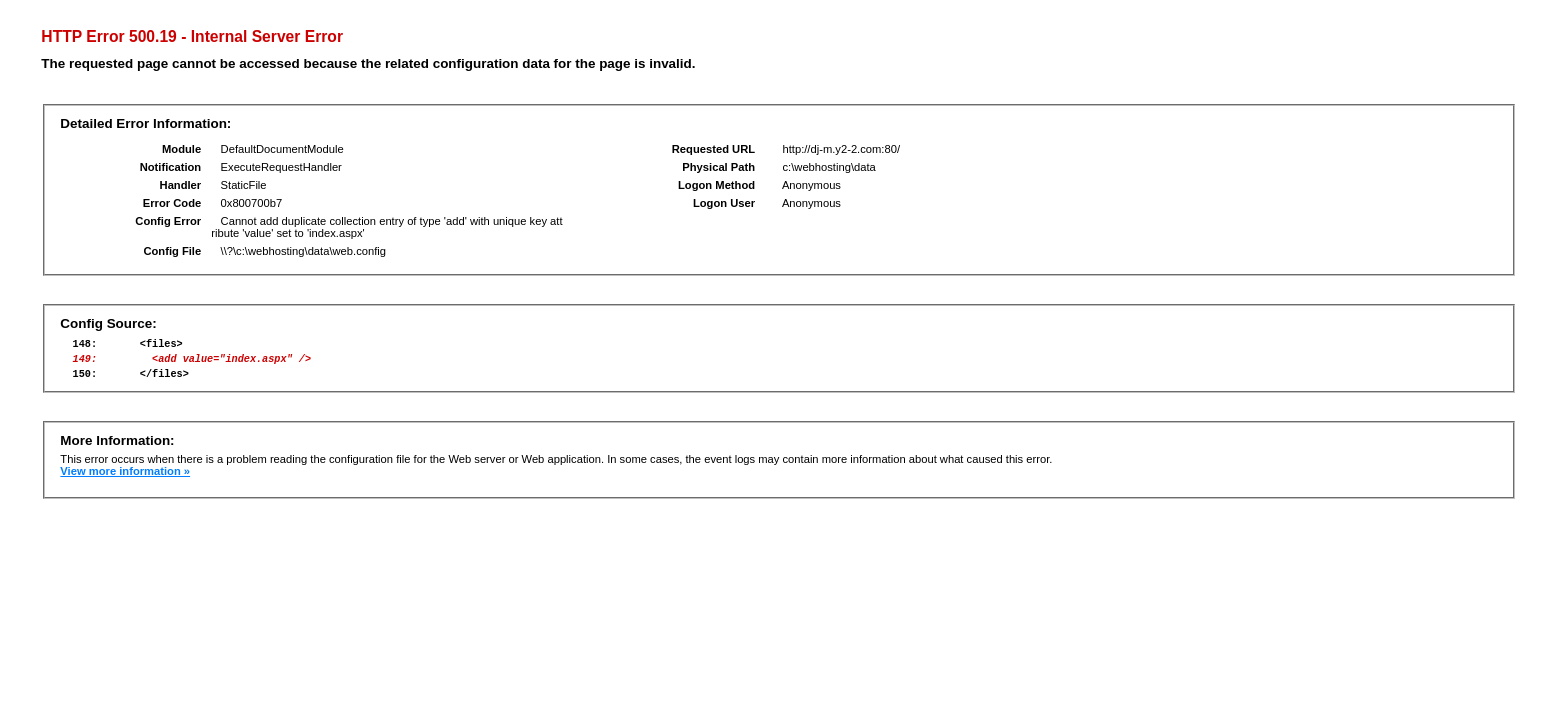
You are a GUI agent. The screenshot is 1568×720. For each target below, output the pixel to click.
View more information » (125, 480)
